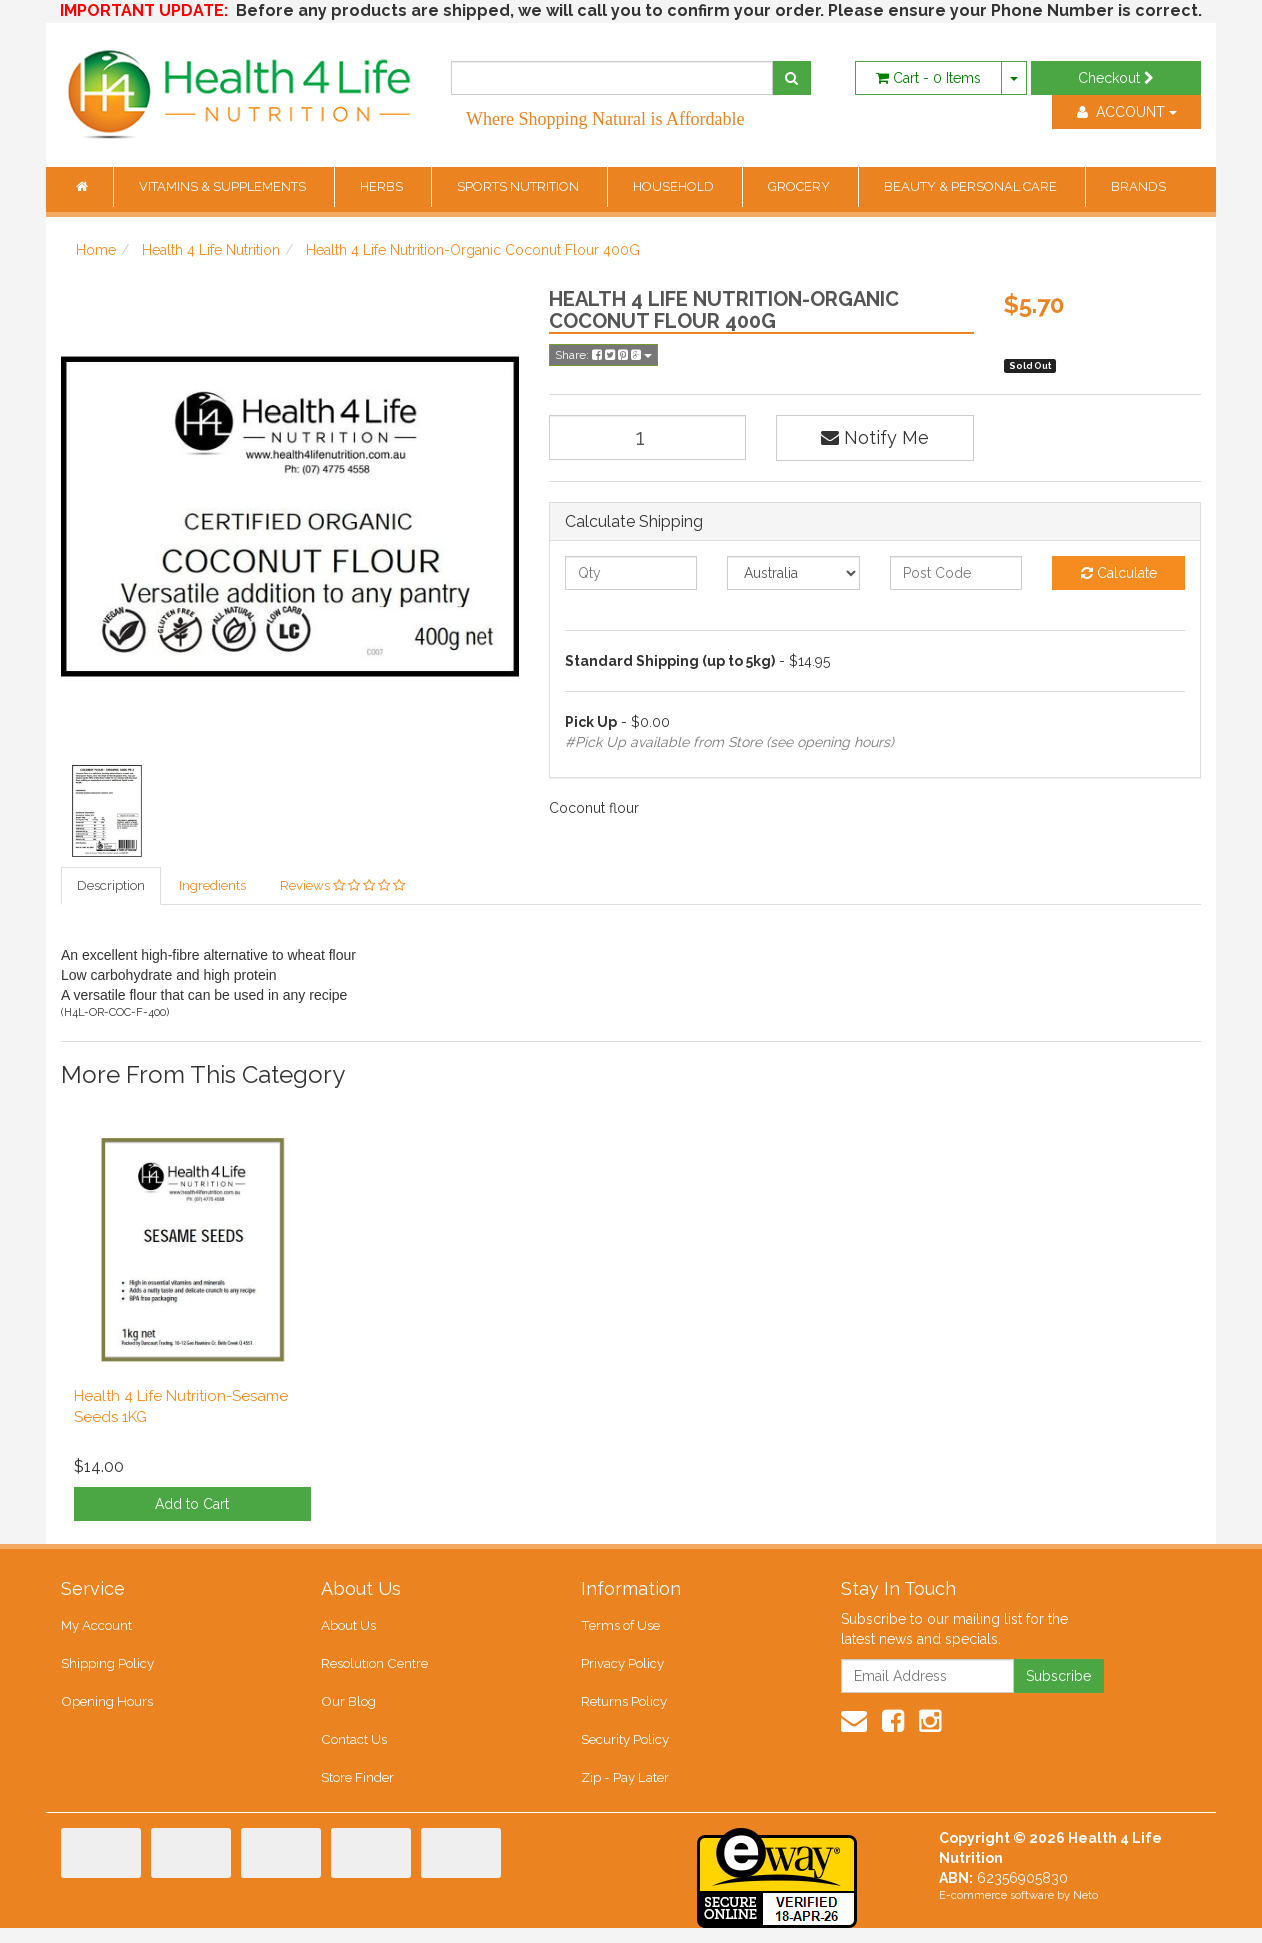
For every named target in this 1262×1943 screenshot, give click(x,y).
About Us (348, 1629)
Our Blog (348, 1710)
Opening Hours (106, 1710)
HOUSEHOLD (675, 186)
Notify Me (875, 437)
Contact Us (353, 1751)
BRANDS (1138, 186)
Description (111, 886)
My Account (96, 1629)
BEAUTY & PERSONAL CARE (972, 186)
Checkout (1116, 78)
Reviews (342, 886)
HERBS (383, 186)
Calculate (1119, 573)
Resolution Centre (373, 1670)
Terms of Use (619, 1629)
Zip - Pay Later (624, 1792)
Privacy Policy (622, 1670)
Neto (1085, 1910)
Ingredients (212, 886)
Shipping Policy (107, 1670)
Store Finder (357, 1792)
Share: (603, 355)
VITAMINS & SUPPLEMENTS (224, 186)
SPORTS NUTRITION (519, 186)
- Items (928, 78)
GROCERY (800, 186)
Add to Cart (192, 1507)
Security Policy (625, 1751)
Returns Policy (624, 1710)
